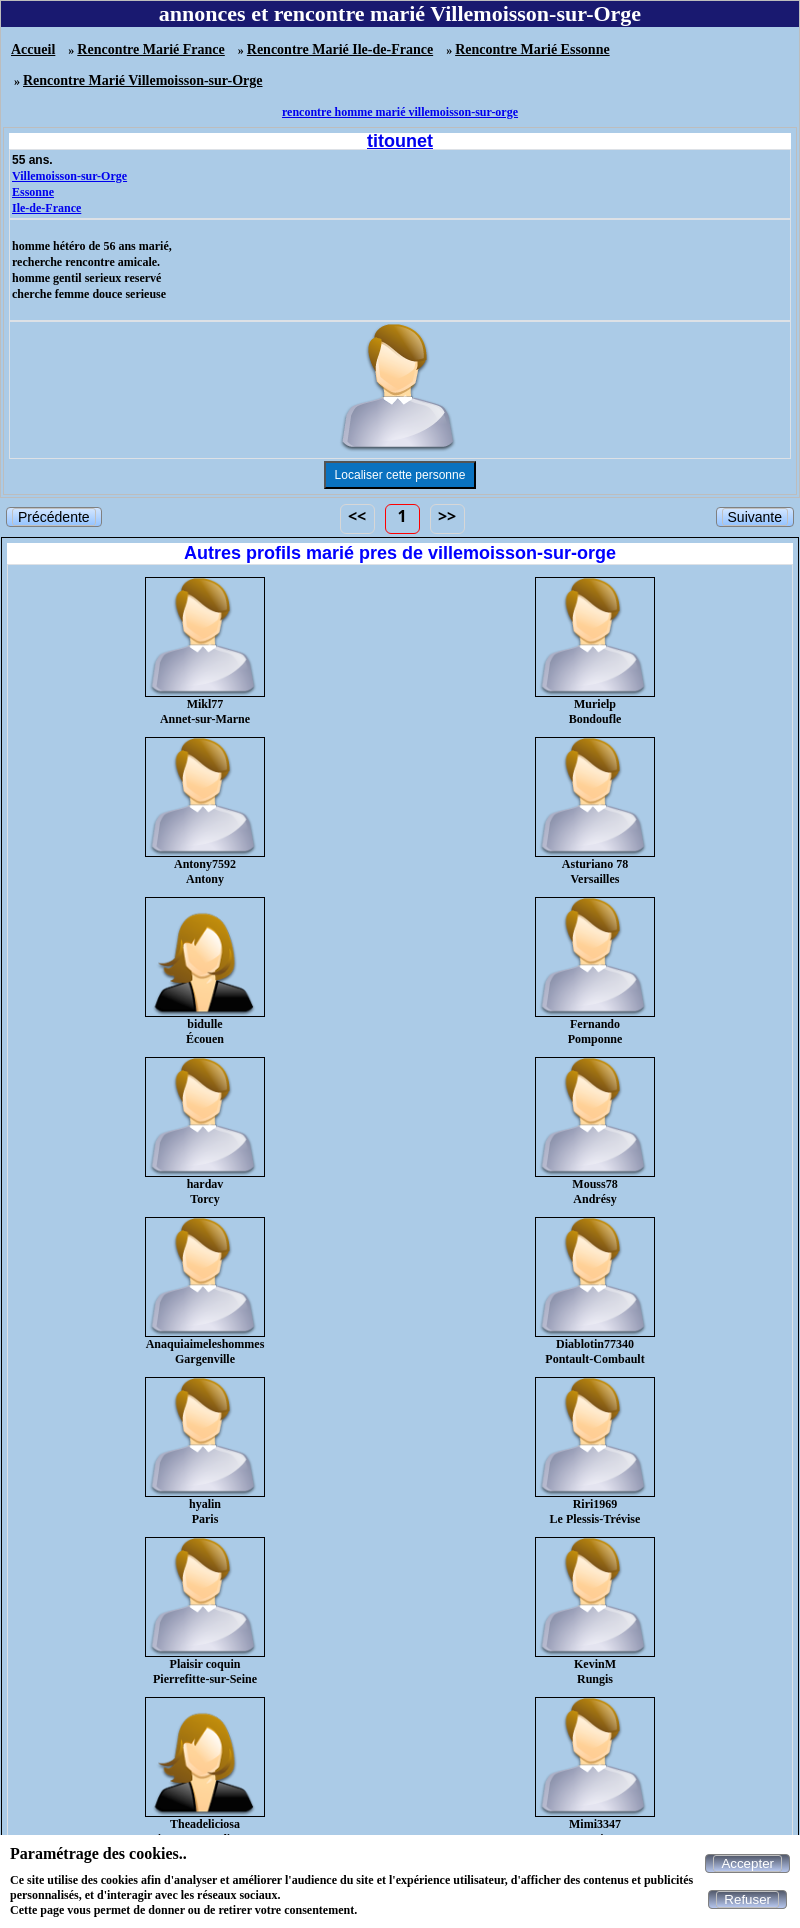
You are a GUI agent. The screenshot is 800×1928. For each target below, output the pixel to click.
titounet (400, 141)
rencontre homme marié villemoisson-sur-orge (400, 112)
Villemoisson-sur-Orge (69, 176)
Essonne (33, 192)
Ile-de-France (46, 208)
